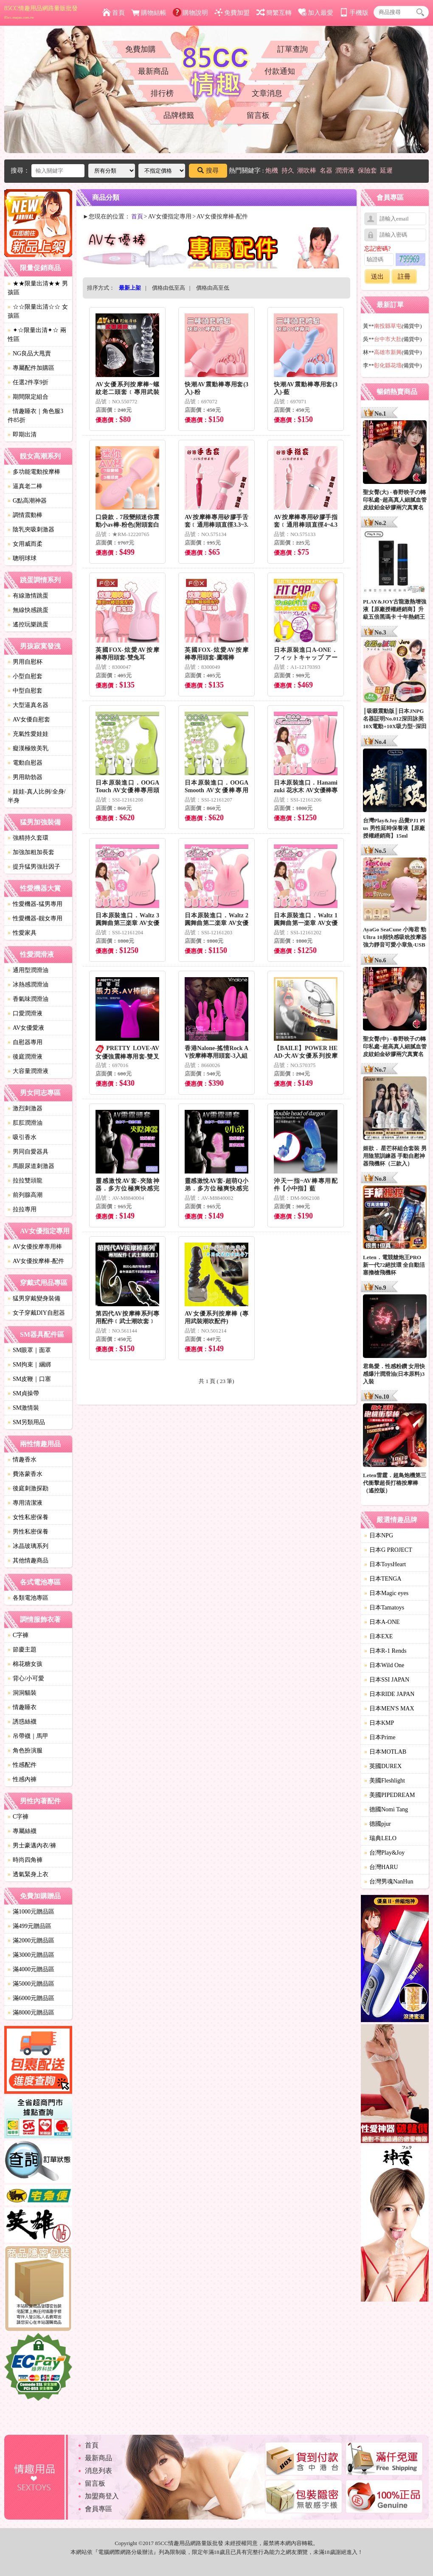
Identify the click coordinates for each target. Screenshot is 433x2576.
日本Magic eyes (386, 1593)
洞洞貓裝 (22, 1693)
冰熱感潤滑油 (28, 984)
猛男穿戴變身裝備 (34, 1298)
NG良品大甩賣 (29, 353)
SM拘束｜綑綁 (29, 1364)
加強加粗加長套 (31, 852)
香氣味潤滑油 (28, 999)
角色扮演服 (25, 1750)
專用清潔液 (25, 1503)
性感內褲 (22, 1779)
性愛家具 (22, 933)
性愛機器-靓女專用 (35, 918)
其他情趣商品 (28, 1560)
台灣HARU (381, 1867)
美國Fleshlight (384, 1780)
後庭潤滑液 (25, 1056)
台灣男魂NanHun (388, 1881)
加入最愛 (315, 12)
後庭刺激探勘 (28, 1488)
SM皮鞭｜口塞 (29, 1379)
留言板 (258, 115)
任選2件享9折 (28, 382)
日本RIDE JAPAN (389, 1694)
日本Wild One (384, 1665)
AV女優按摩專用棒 (35, 1246)
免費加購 (140, 49)
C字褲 (18, 1635)
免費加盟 (232, 12)
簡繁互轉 (274, 12)
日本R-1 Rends (385, 1651)
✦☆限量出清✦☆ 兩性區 (37, 334)
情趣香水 (22, 1459)
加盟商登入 (102, 2496)
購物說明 (190, 12)
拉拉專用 (22, 1209)
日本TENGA (382, 1579)
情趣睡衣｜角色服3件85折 (35, 415)
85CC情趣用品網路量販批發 (41, 12)
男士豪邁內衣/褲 (32, 1845)
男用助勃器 (25, 777)
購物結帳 (148, 12)
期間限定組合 (28, 397)
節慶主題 (22, 1649)
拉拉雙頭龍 (25, 1180)
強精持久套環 (28, 838)
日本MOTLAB (385, 1752)
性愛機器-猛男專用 (35, 904)
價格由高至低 (212, 288)
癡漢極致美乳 (28, 748)
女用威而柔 (25, 544)
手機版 (354, 12)
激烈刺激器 (25, 1108)
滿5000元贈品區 (31, 1984)
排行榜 (162, 93)
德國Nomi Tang (386, 1809)
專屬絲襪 (22, 1831)
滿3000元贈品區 (31, 1955)
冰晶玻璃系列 (28, 1546)
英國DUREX (383, 1766)
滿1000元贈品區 (31, 1911)
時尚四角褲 (25, 1860)
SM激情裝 (23, 1408)
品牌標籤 (178, 115)
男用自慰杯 (25, 662)
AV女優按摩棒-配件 (36, 1261)
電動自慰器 (25, 763)
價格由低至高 (168, 288)
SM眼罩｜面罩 (29, 1350)
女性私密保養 (28, 1517)
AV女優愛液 (26, 1028)
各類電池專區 (28, 1598)
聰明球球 (22, 558)
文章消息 (267, 93)
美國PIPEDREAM (389, 1795)
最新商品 (153, 71)
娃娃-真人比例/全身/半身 (36, 796)
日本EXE (378, 1636)
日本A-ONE (382, 1622)
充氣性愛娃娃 (28, 734)
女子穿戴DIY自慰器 (36, 1313)
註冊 (404, 276)
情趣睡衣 (22, 1707)
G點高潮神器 (27, 500)
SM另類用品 (26, 1422)
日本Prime (379, 1737)
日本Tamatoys (384, 1607)
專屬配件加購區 (31, 368)
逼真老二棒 (25, 486)
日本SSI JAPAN (386, 1679)
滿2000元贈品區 (31, 1940)
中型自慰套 (25, 690)
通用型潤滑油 (28, 970)
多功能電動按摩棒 (34, 472)
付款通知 (279, 71)
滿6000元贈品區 (31, 1998)
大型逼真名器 (28, 705)
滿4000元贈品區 (31, 1969)
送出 (377, 276)
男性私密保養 (28, 1531)
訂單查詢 (292, 49)
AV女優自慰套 (29, 719)
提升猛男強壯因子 (34, 866)
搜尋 (208, 170)
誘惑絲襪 (22, 1721)
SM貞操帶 (23, 1393)
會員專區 (98, 2508)
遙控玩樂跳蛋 (28, 624)
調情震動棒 (25, 515)
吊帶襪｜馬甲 (28, 1736)
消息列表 (98, 2470)
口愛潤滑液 (25, 1013)
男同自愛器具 (28, 1151)
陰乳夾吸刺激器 (31, 529)
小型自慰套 (25, 676)
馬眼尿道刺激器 (31, 1166)
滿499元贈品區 (29, 1926)
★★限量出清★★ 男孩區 (38, 288)
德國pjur (377, 1824)
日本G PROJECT (388, 1550)
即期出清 (22, 434)
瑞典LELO (380, 1838)
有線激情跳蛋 (28, 595)
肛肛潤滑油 (25, 1123)
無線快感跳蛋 (28, 610)
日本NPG (378, 1535)
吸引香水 (22, 1137)
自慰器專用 (25, 1042)
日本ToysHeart (385, 1564)
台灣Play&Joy (384, 1853)
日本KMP (379, 1723)
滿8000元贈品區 (31, 2012)
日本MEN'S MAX (389, 1708)
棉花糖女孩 (25, 1664)
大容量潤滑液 (28, 1071)
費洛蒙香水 (25, 1474)
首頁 (113, 12)
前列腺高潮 (25, 1195)
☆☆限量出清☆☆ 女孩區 (38, 311)
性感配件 (22, 1765)
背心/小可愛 (26, 1678)
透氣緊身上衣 (28, 1874)
